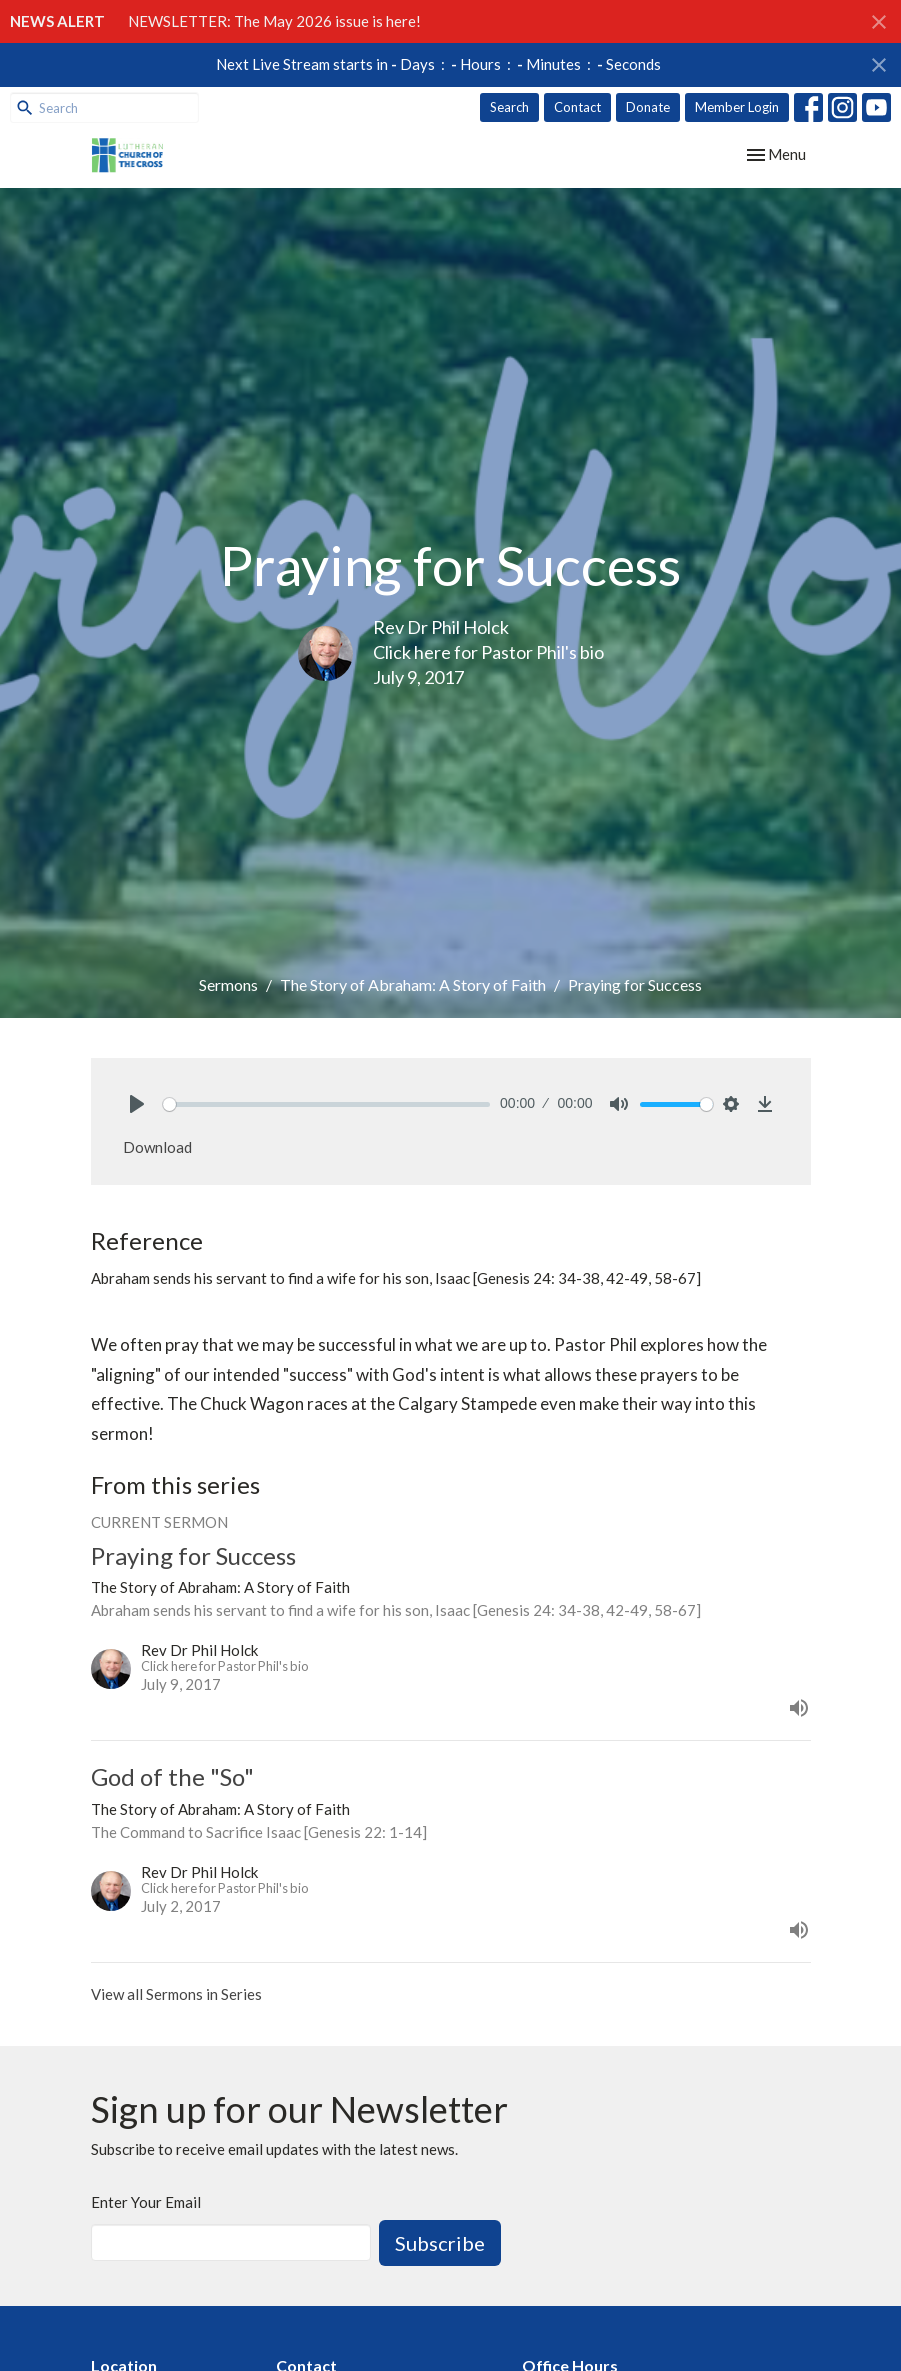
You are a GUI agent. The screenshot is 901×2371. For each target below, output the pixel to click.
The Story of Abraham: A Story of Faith (413, 984)
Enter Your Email (146, 2202)
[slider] (327, 1104)
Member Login (737, 107)
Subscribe (440, 2243)
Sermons (228, 984)
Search (509, 107)
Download (157, 1147)
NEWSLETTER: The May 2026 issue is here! (274, 21)
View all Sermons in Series (176, 1994)
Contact (577, 107)
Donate (648, 107)
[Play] (137, 1104)
